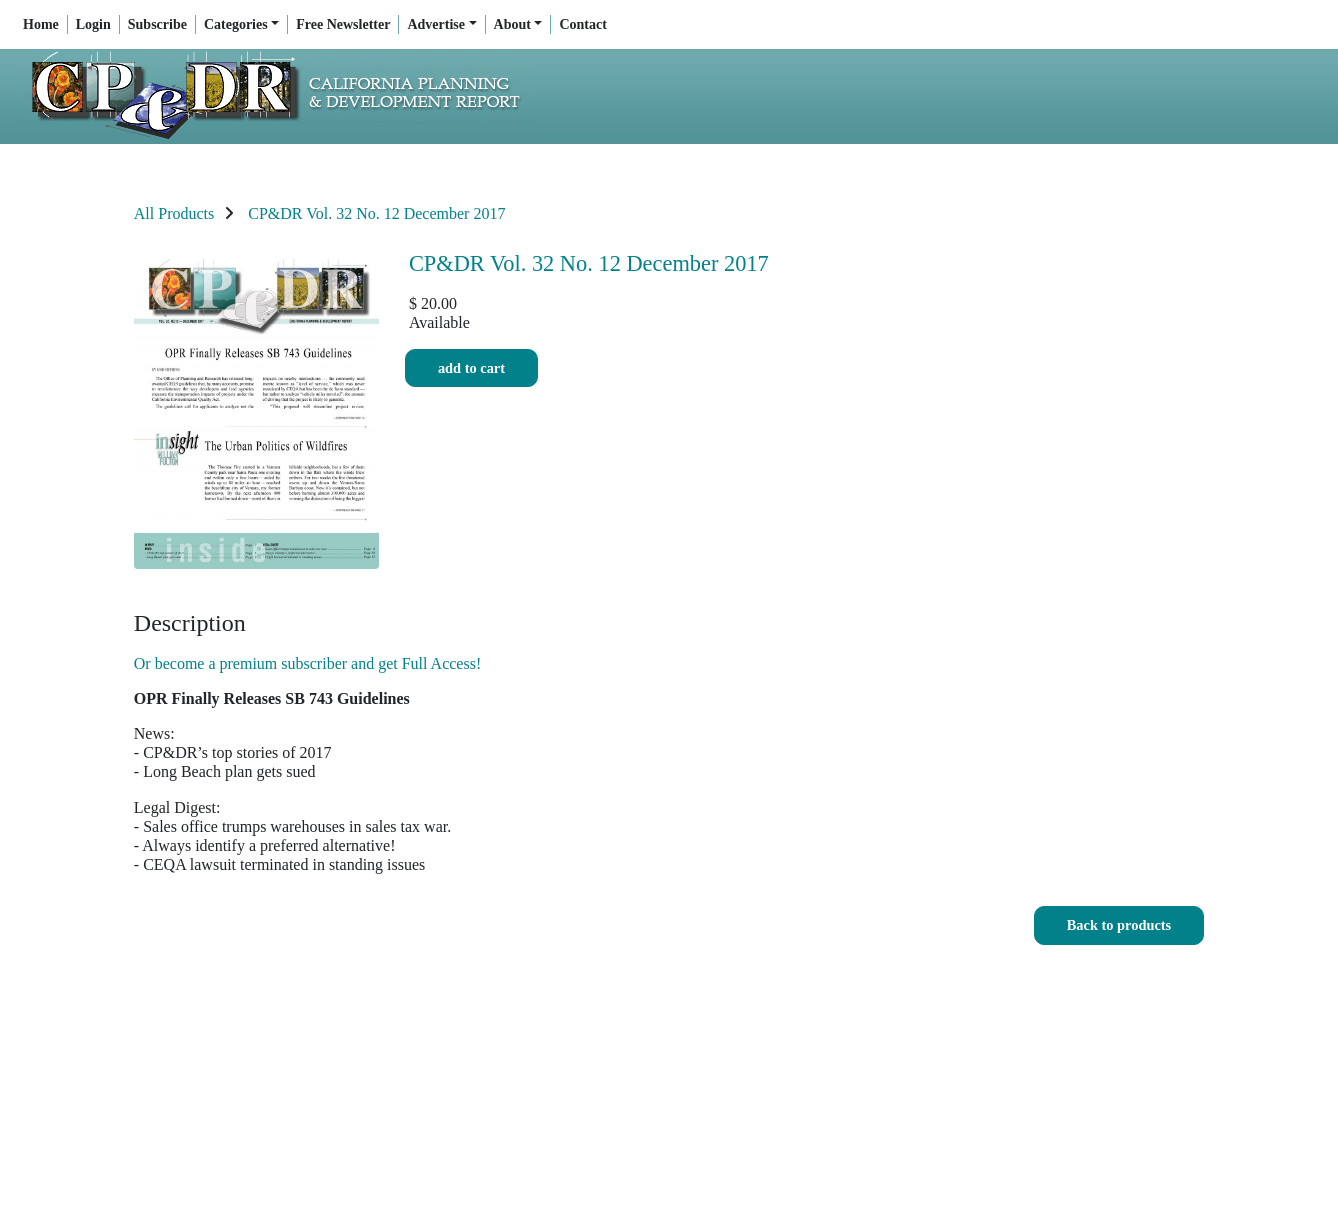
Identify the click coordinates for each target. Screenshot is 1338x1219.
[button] (1119, 925)
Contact (582, 24)
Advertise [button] (436, 24)
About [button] (512, 24)
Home (41, 24)
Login (93, 24)
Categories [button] (236, 24)
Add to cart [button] (471, 368)
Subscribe (157, 24)
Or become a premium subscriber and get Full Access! (307, 663)
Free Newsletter (343, 24)
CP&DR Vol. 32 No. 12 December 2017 (376, 213)
